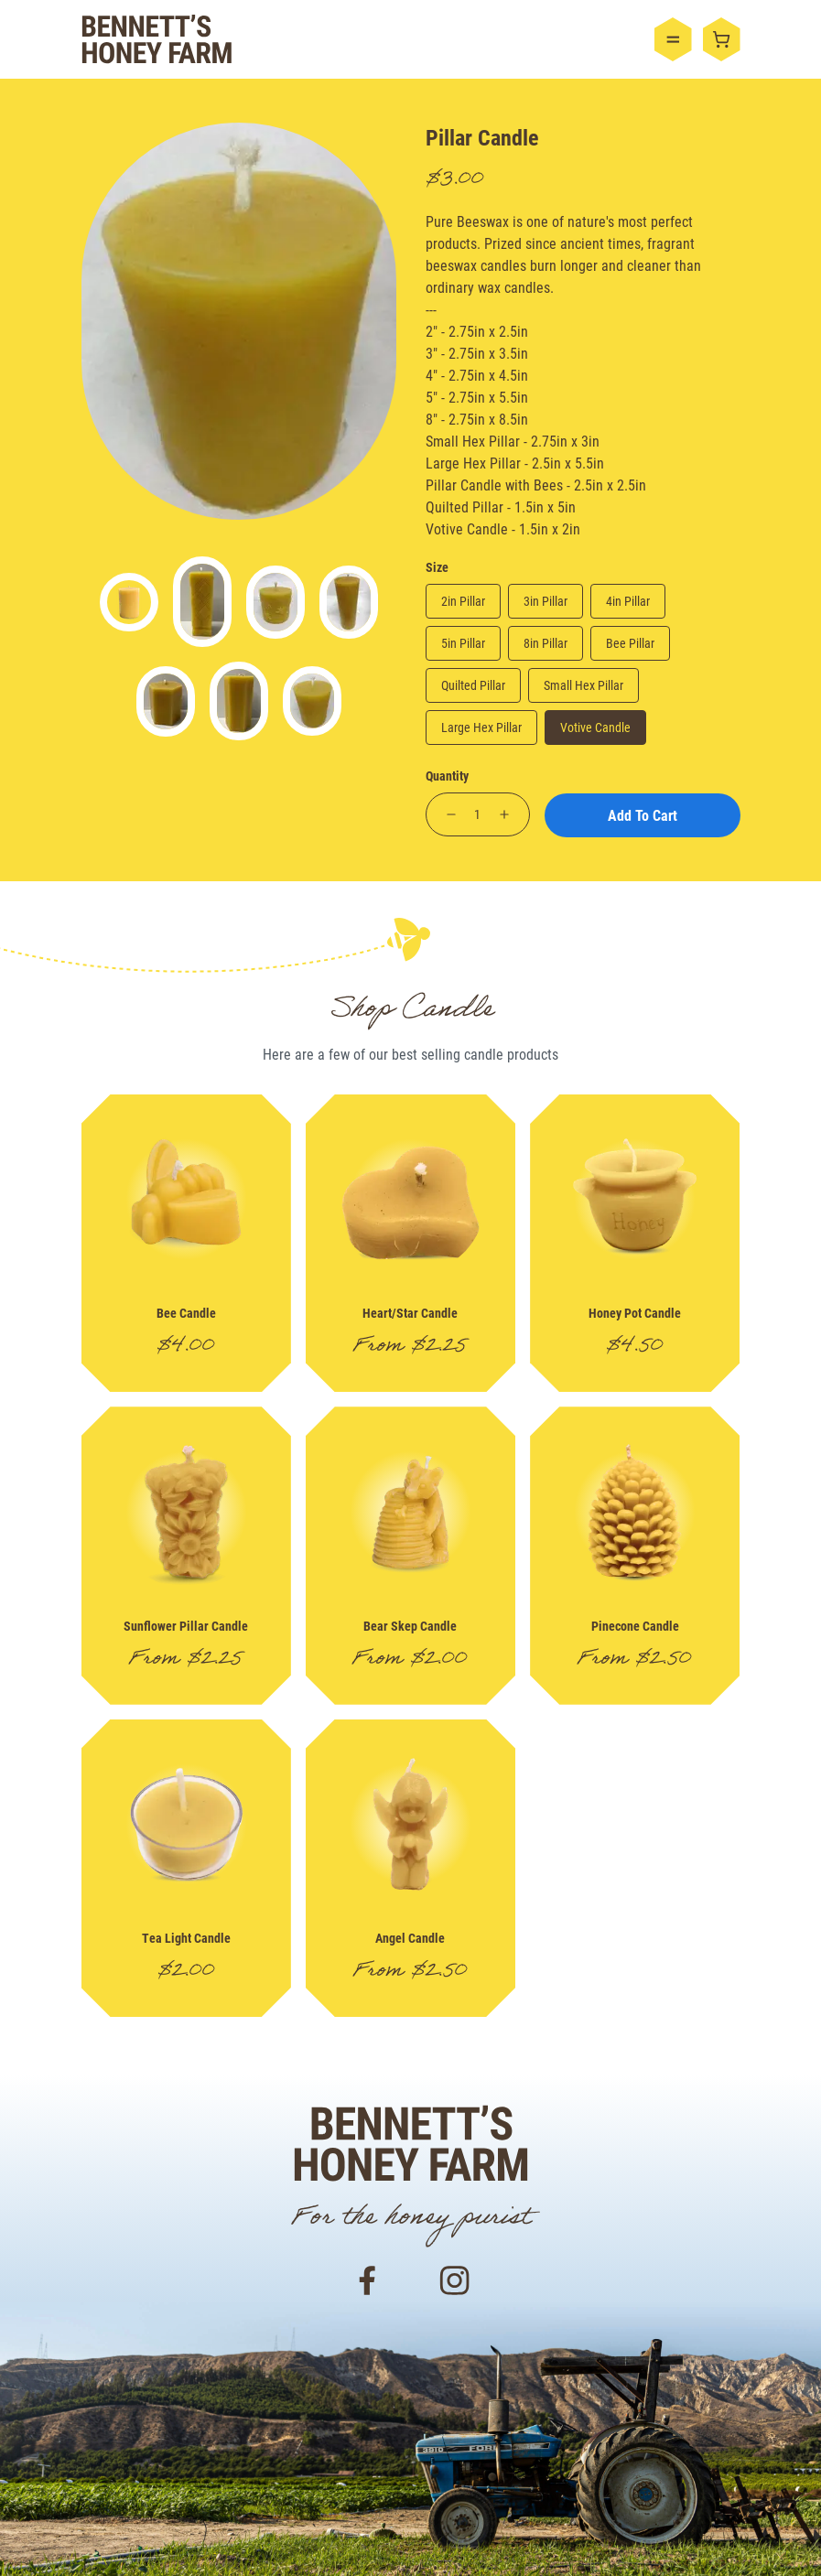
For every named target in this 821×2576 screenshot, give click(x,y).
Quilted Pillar (473, 685)
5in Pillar (463, 643)
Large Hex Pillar (481, 727)
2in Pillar (463, 600)
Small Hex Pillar (583, 685)
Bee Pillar (630, 643)
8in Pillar (545, 643)
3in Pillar (545, 600)
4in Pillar (628, 600)
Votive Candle (595, 727)
